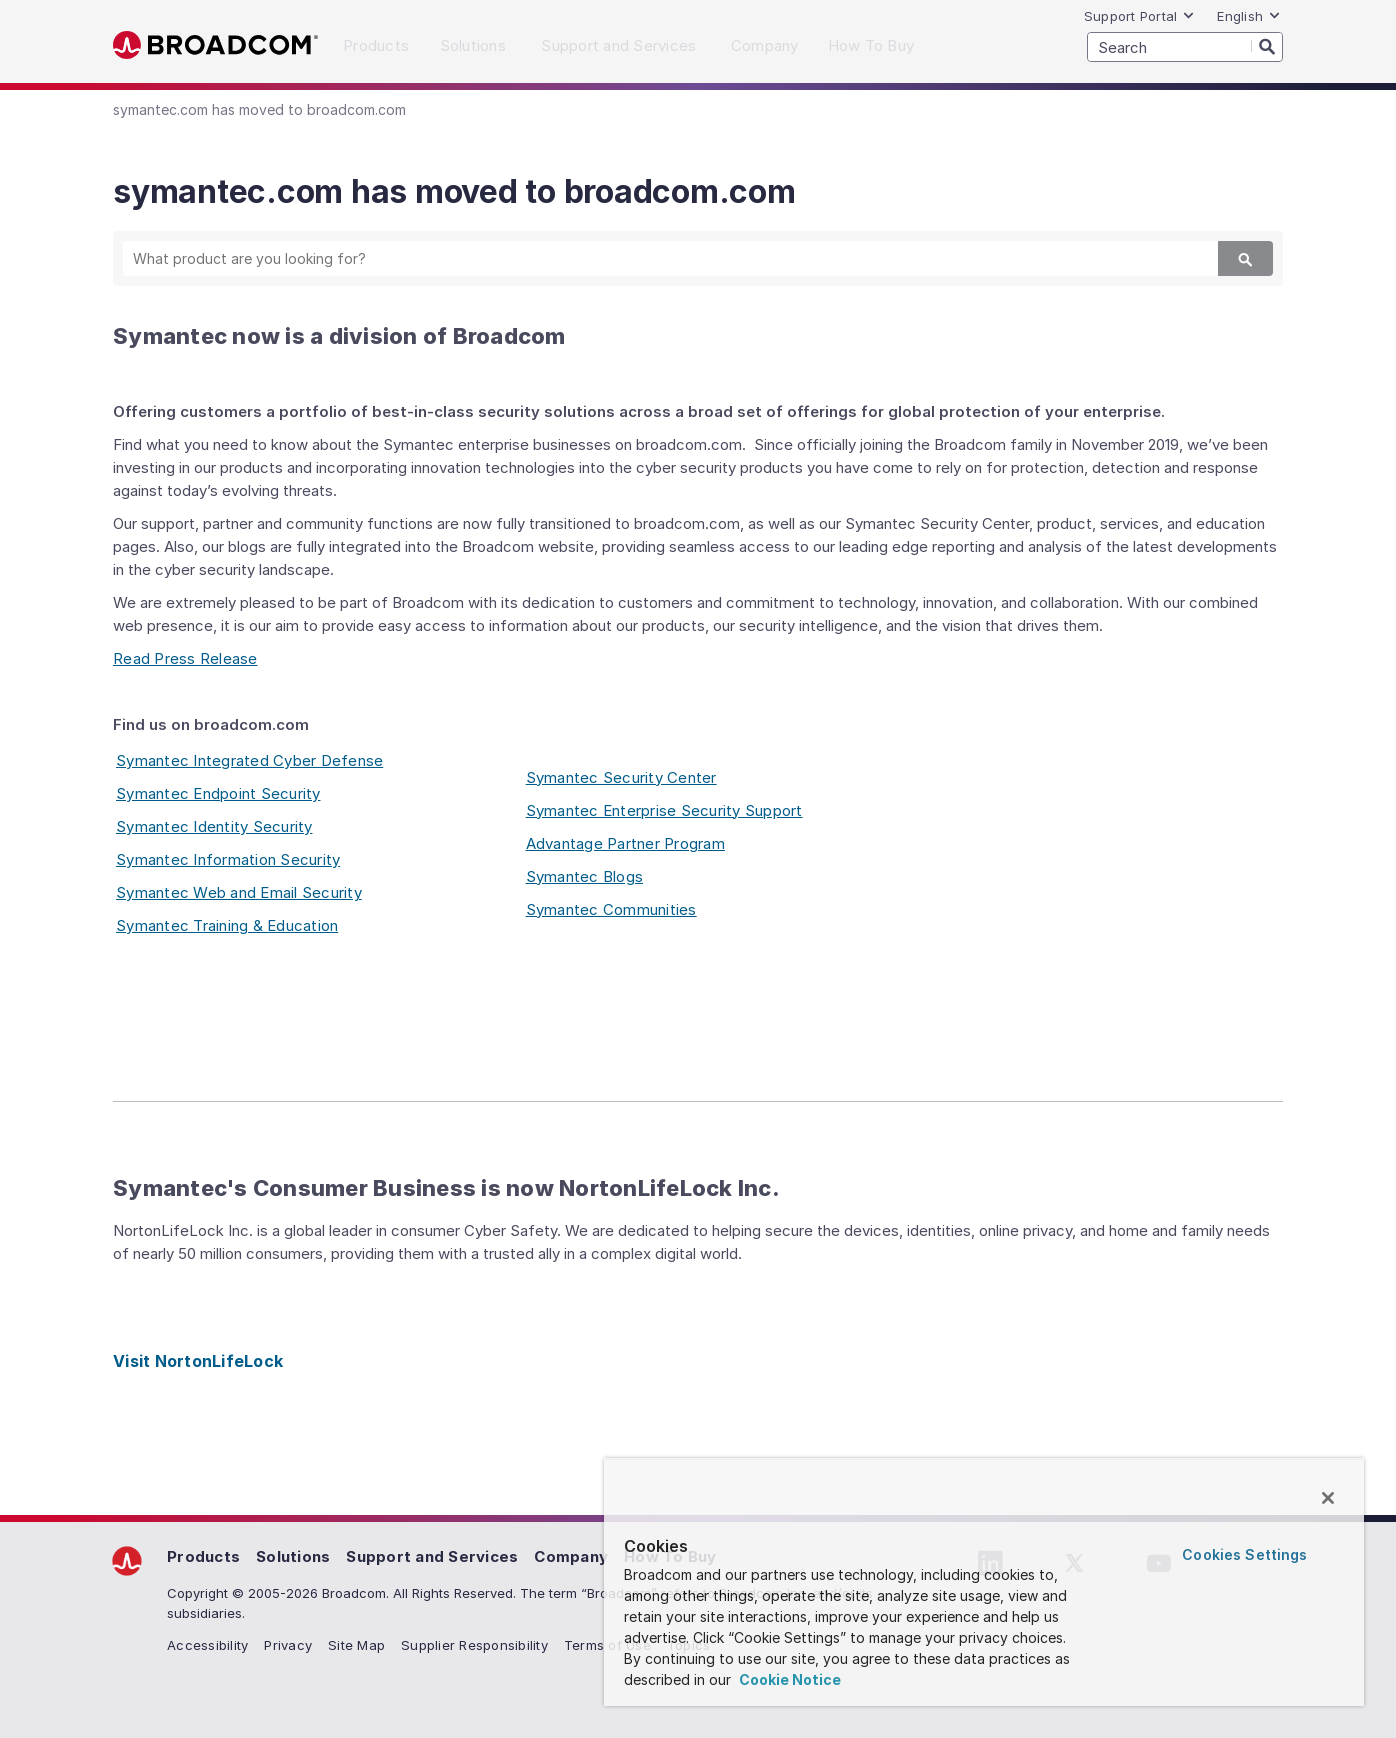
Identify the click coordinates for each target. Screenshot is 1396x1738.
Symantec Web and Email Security (239, 892)
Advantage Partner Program (625, 843)
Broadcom (215, 45)
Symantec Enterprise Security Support (664, 810)
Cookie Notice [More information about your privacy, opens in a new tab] (788, 1679)
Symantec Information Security (228, 859)
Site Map (356, 1645)
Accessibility (207, 1645)
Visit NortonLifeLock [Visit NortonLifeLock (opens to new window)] (198, 1361)
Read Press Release (185, 658)
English (1249, 16)
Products (203, 1556)
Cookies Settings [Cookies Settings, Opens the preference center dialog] (1244, 1554)
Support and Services (432, 1556)
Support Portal (1140, 16)
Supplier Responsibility (474, 1645)
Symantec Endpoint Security (218, 793)
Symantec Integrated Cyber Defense (249, 760)
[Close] (1328, 1498)
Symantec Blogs (585, 876)
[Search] (1267, 46)
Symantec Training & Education (227, 925)
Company (571, 1556)
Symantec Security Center (621, 777)
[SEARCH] (1185, 47)
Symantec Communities (611, 909)
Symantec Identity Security (214, 826)
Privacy (288, 1645)
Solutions (293, 1556)
